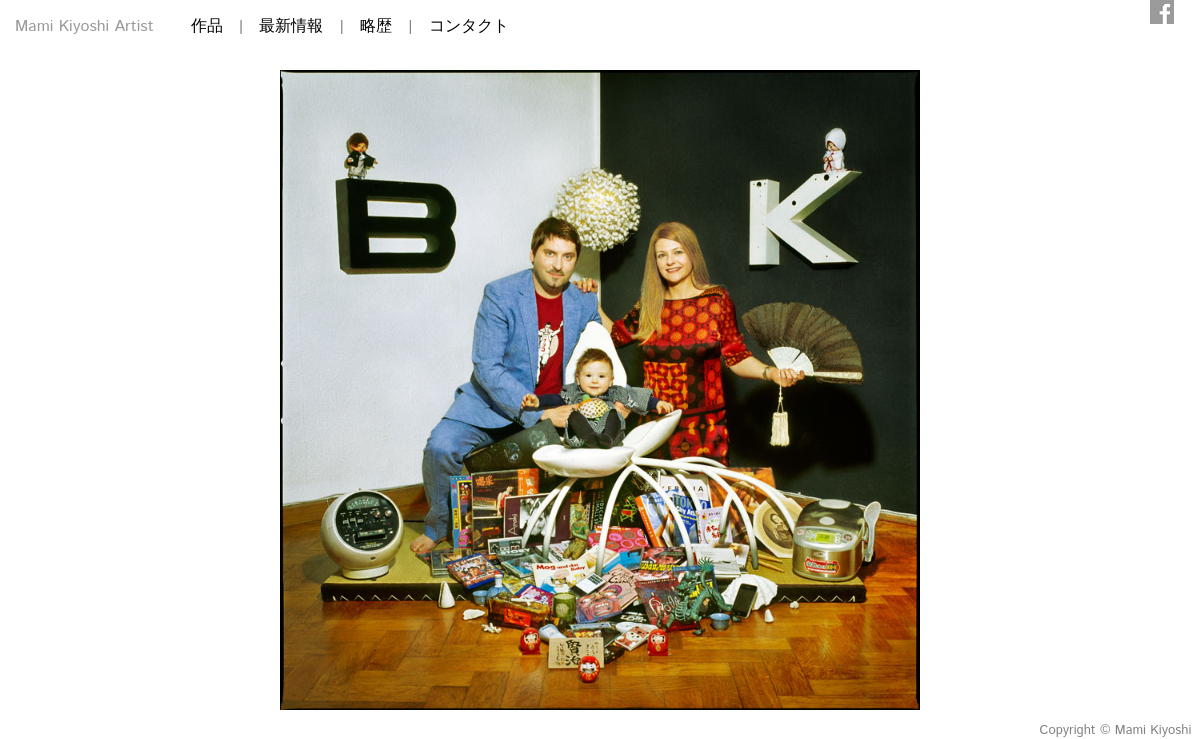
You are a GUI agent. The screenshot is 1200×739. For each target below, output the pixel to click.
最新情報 (291, 26)
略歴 (376, 26)
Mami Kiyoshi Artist (84, 26)
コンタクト (469, 26)
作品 (207, 26)
